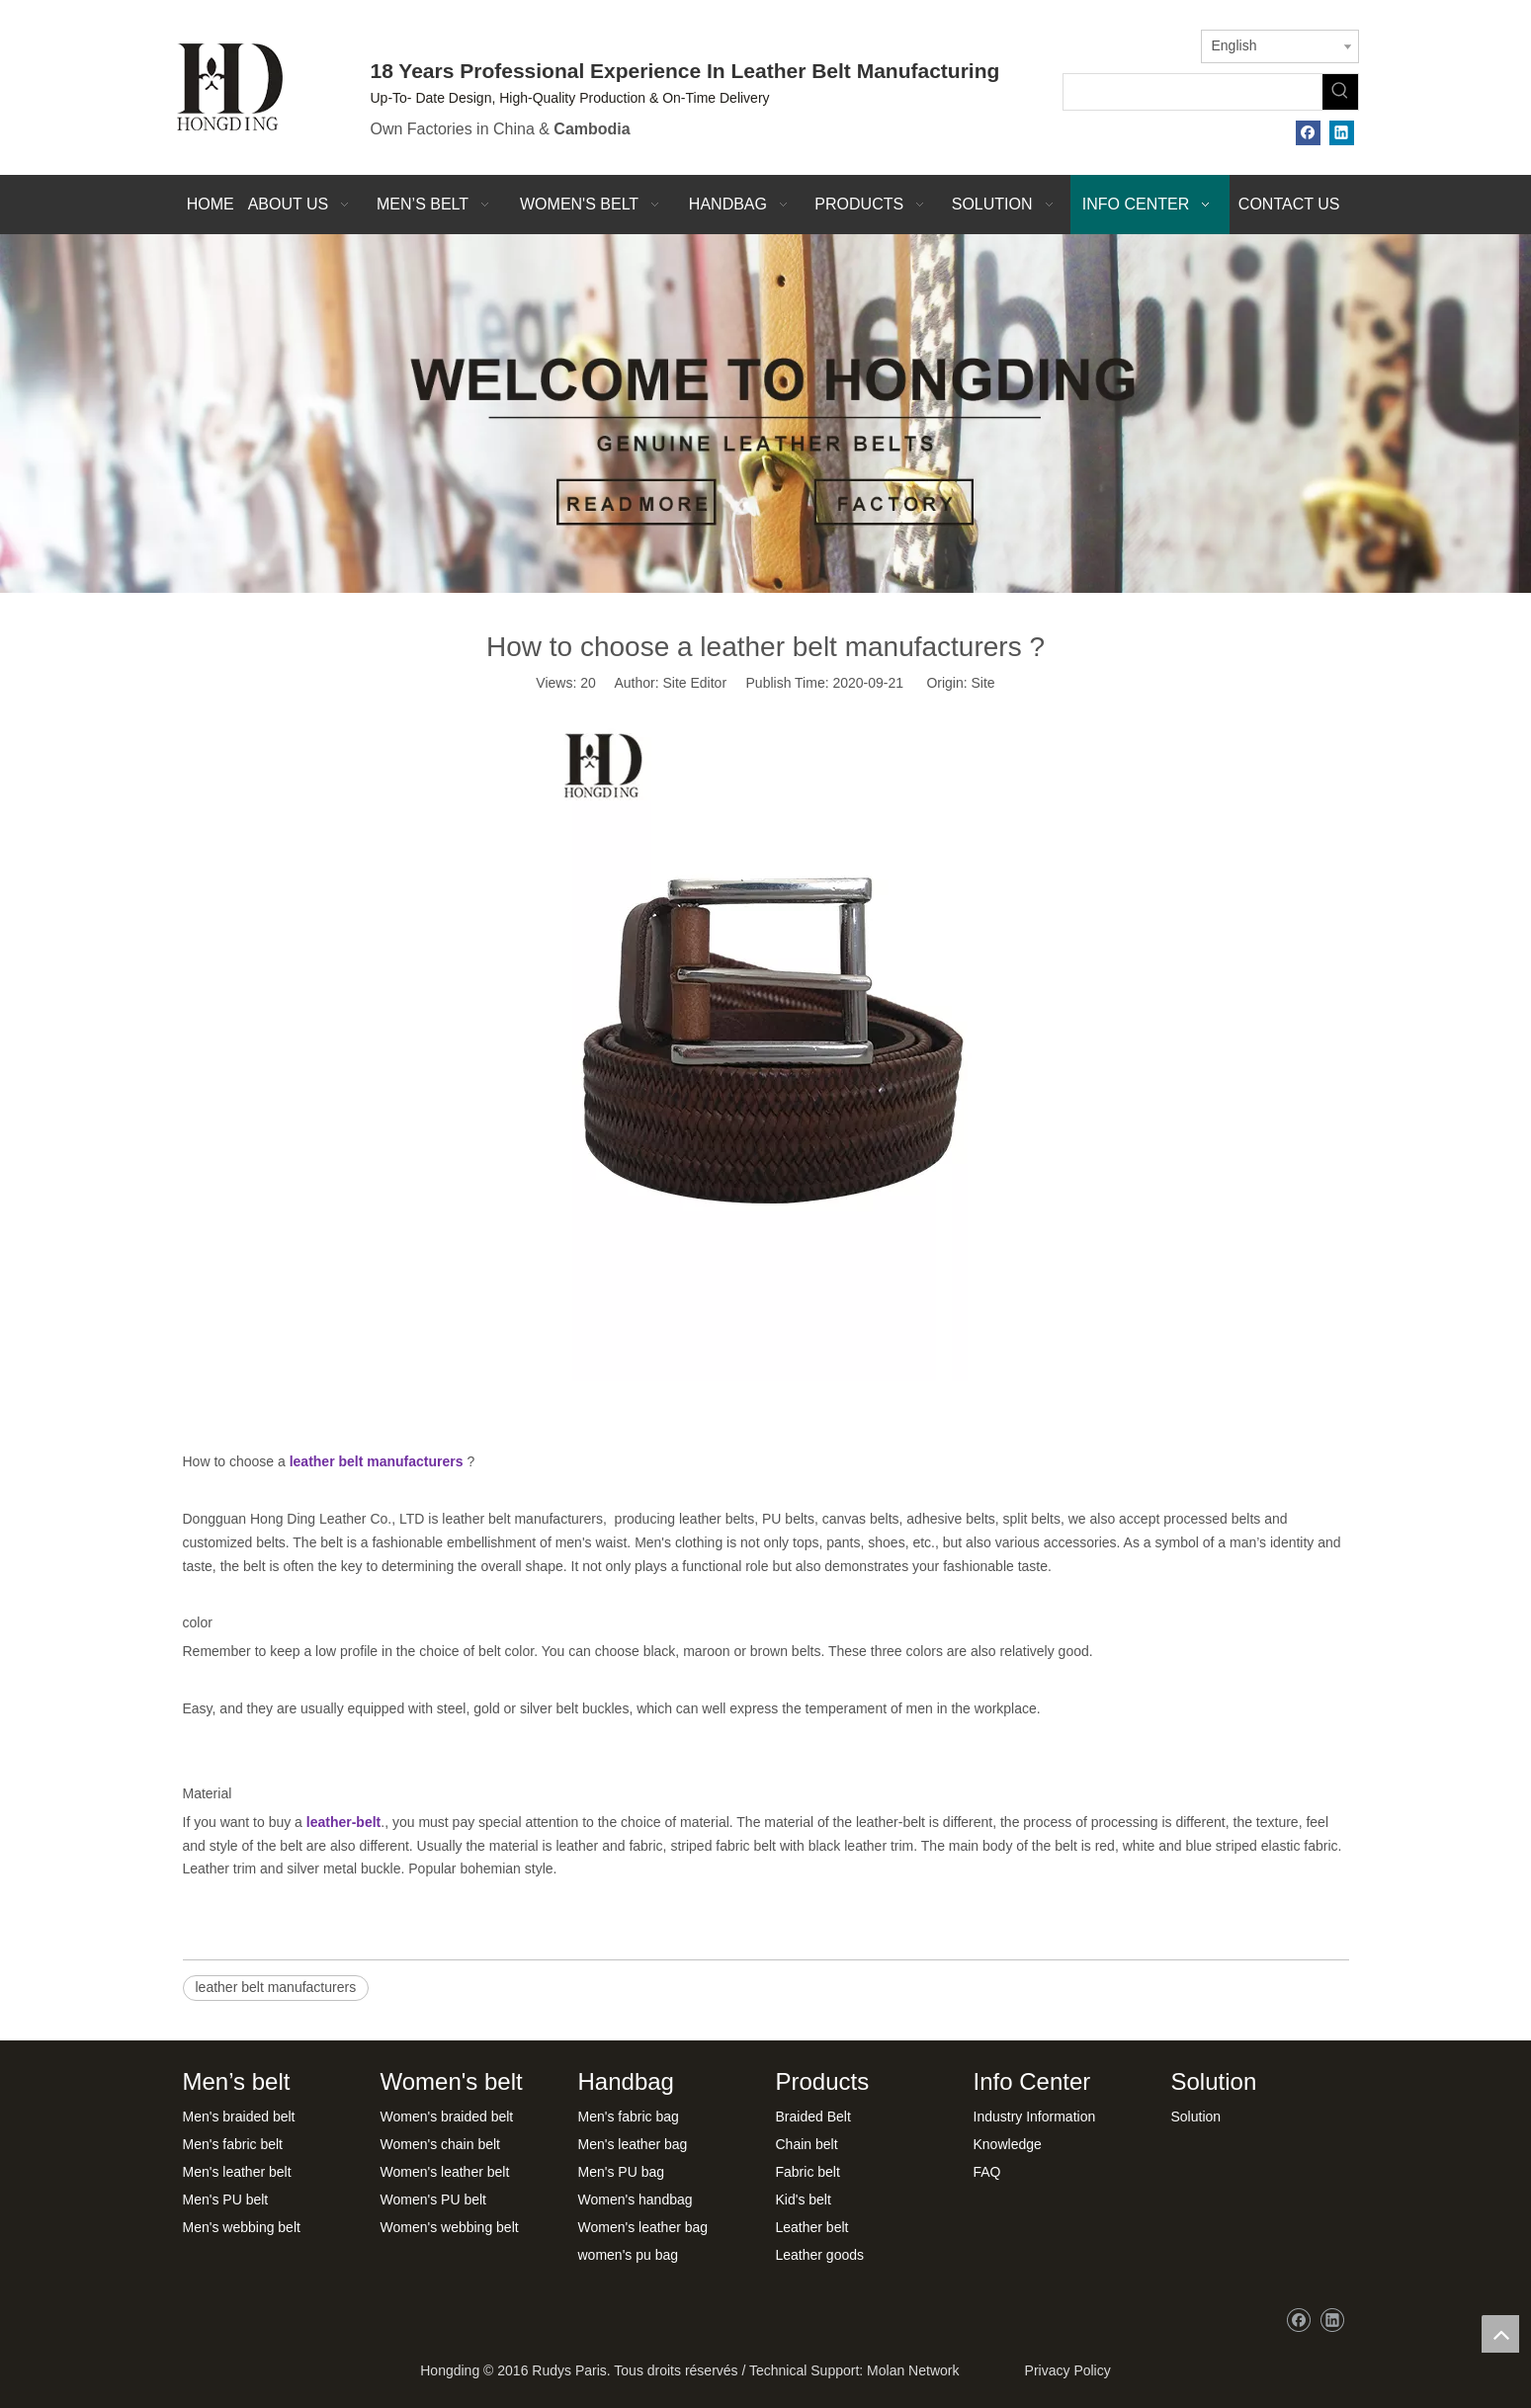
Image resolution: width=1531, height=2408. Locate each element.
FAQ (987, 2172)
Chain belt (807, 2144)
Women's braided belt (447, 2116)
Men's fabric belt (233, 2144)
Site (983, 683)
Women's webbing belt (450, 2227)
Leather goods (820, 2255)
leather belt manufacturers (276, 1987)
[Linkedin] (1341, 133)
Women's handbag (635, 2199)
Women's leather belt (445, 2172)
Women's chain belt (440, 2144)
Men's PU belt (226, 2199)
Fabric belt (808, 2172)
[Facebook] (1308, 133)
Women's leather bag (643, 2227)
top (1500, 2334)
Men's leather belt (237, 2172)
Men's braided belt (239, 2116)
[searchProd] (1192, 92)
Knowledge (1008, 2144)
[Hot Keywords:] (1340, 92)
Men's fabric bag (628, 2116)
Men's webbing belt (241, 2227)
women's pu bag (628, 2255)
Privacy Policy (1064, 2370)
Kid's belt (803, 2199)
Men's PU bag (621, 2172)
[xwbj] (765, 413)
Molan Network (913, 2370)
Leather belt (812, 2227)
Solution (1196, 2116)
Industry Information (1035, 2116)
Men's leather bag (633, 2144)
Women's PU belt (433, 2199)
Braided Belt (813, 2116)
